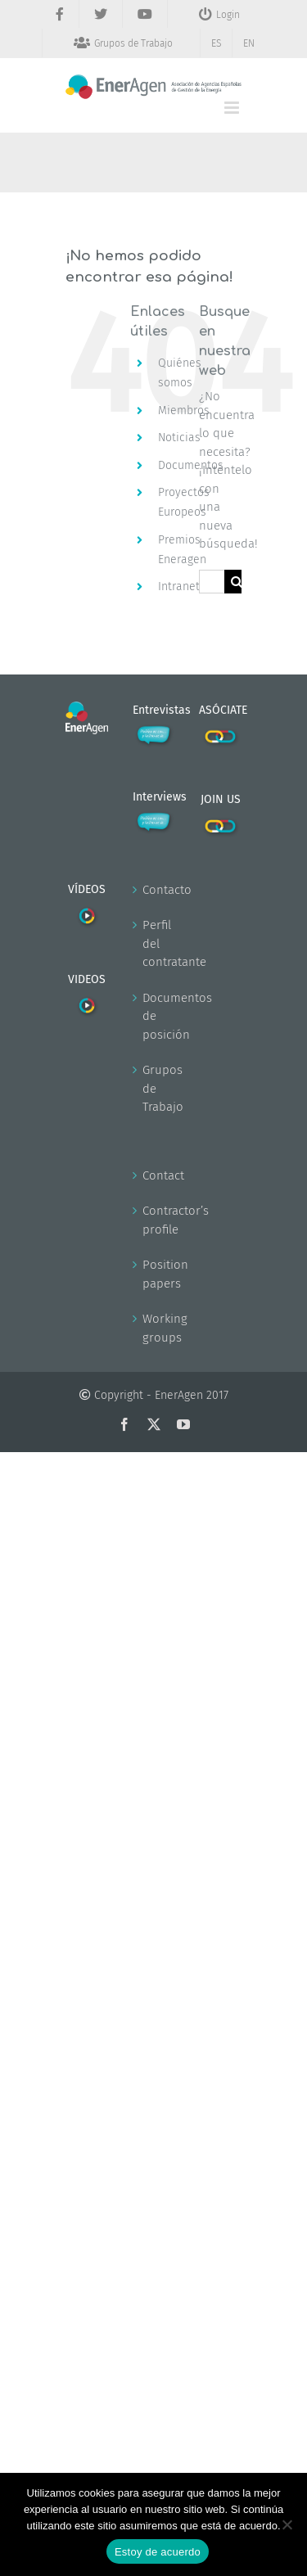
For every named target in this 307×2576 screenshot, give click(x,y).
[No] (286, 2524)
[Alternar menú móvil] (233, 107)
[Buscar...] (211, 581)
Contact (154, 1175)
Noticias (179, 437)
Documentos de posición (154, 1016)
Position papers (154, 1274)
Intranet (179, 586)
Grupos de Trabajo (154, 1088)
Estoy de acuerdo (158, 2552)
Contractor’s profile (154, 1220)
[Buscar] (236, 581)
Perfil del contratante (154, 943)
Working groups (154, 1328)
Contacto (154, 889)
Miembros (184, 410)
